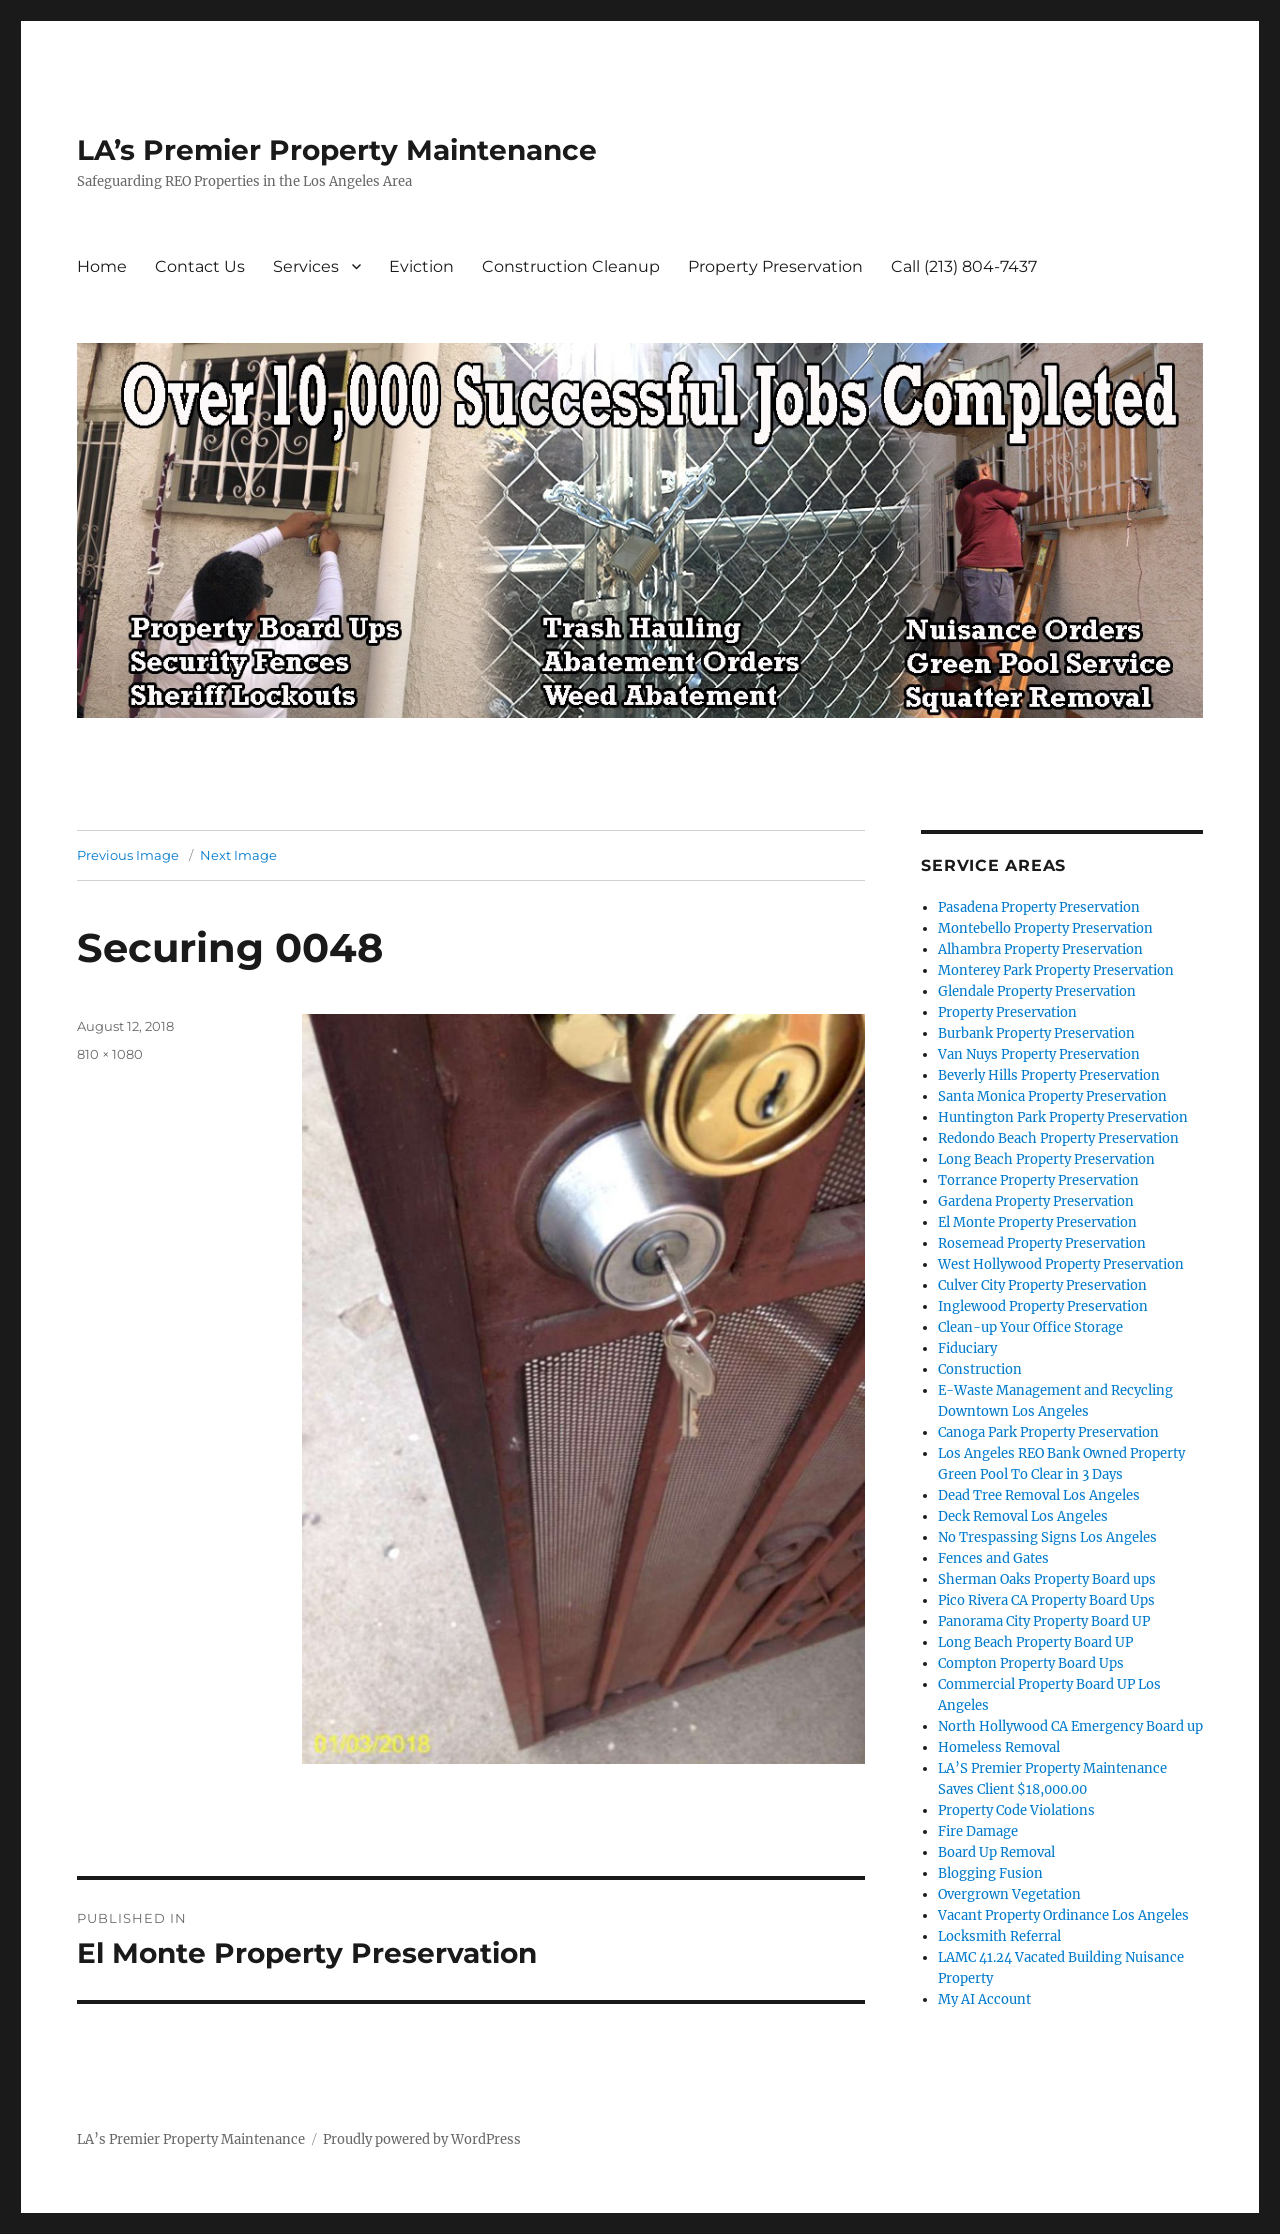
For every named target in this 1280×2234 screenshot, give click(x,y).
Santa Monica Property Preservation (1052, 1096)
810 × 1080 (110, 1054)
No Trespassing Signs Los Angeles (1047, 1537)
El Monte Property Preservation (1037, 1222)
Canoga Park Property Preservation (1048, 1432)
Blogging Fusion (990, 1873)
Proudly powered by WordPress (422, 2139)
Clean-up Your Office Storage (1030, 1327)
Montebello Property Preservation (1045, 928)
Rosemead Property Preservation (1042, 1243)
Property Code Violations (1016, 1810)
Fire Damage (978, 1831)
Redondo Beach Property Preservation (1058, 1138)
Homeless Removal (999, 1747)
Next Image (238, 855)
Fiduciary (967, 1348)
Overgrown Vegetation (1009, 1894)
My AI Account (984, 1999)
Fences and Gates (993, 1558)
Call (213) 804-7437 (964, 266)
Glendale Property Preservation (1037, 991)
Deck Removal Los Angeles (1023, 1516)
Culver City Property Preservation (1042, 1285)
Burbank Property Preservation (1036, 1033)
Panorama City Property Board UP (1044, 1621)
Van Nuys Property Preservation (1039, 1054)
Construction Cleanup (571, 266)
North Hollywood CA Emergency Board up (1070, 1726)
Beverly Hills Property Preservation (1049, 1075)
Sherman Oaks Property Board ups (1047, 1579)
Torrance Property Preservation (1038, 1180)
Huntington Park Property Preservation (1063, 1117)
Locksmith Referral (999, 1936)
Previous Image (128, 855)
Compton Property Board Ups (1031, 1663)
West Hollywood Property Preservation (1061, 1264)
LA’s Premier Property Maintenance (337, 150)
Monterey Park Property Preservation (1056, 970)
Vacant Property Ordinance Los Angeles (1063, 1915)
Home (102, 266)
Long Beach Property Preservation (1046, 1159)
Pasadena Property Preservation (1039, 907)
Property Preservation (775, 266)
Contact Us (200, 266)
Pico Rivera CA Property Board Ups (1046, 1600)
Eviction (421, 266)
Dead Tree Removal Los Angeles (1039, 1495)
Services (306, 266)
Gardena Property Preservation (1036, 1201)
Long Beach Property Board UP (1035, 1642)
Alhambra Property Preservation (1040, 949)
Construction (980, 1369)
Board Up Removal (996, 1852)
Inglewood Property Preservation (1043, 1306)
